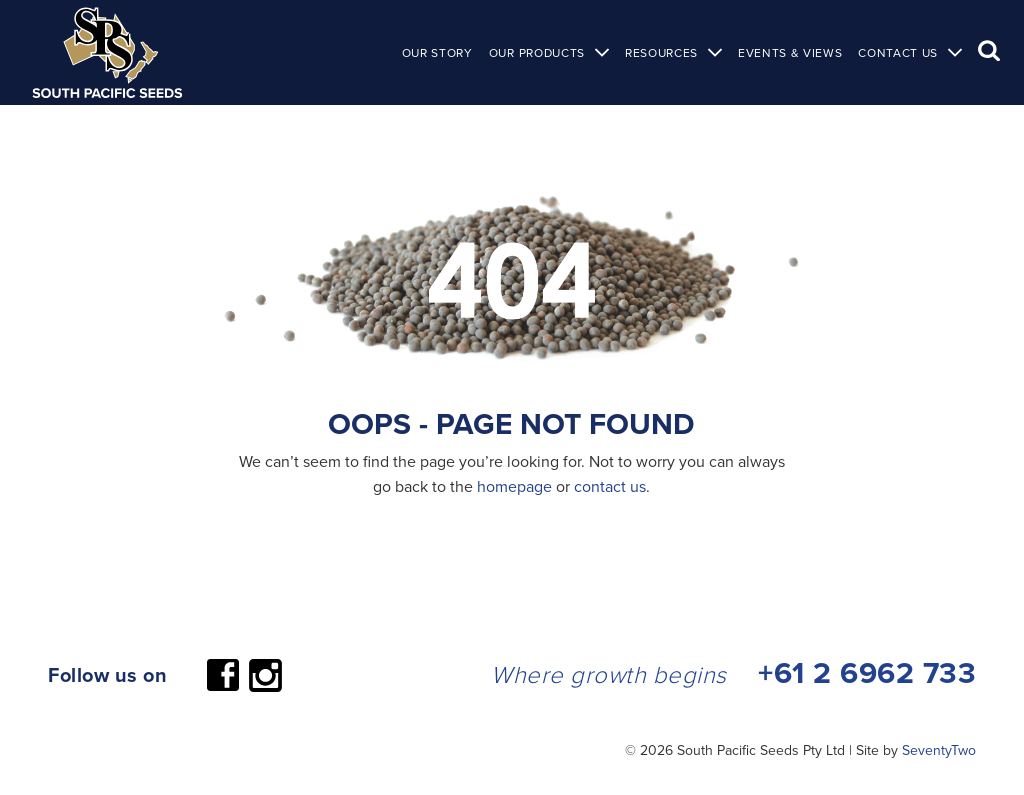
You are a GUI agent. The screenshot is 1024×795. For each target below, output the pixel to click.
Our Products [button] (537, 52)
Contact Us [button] (898, 52)
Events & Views (790, 52)
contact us (610, 486)
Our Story (437, 52)
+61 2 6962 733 (867, 672)
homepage (514, 486)
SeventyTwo (939, 750)
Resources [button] (661, 52)
